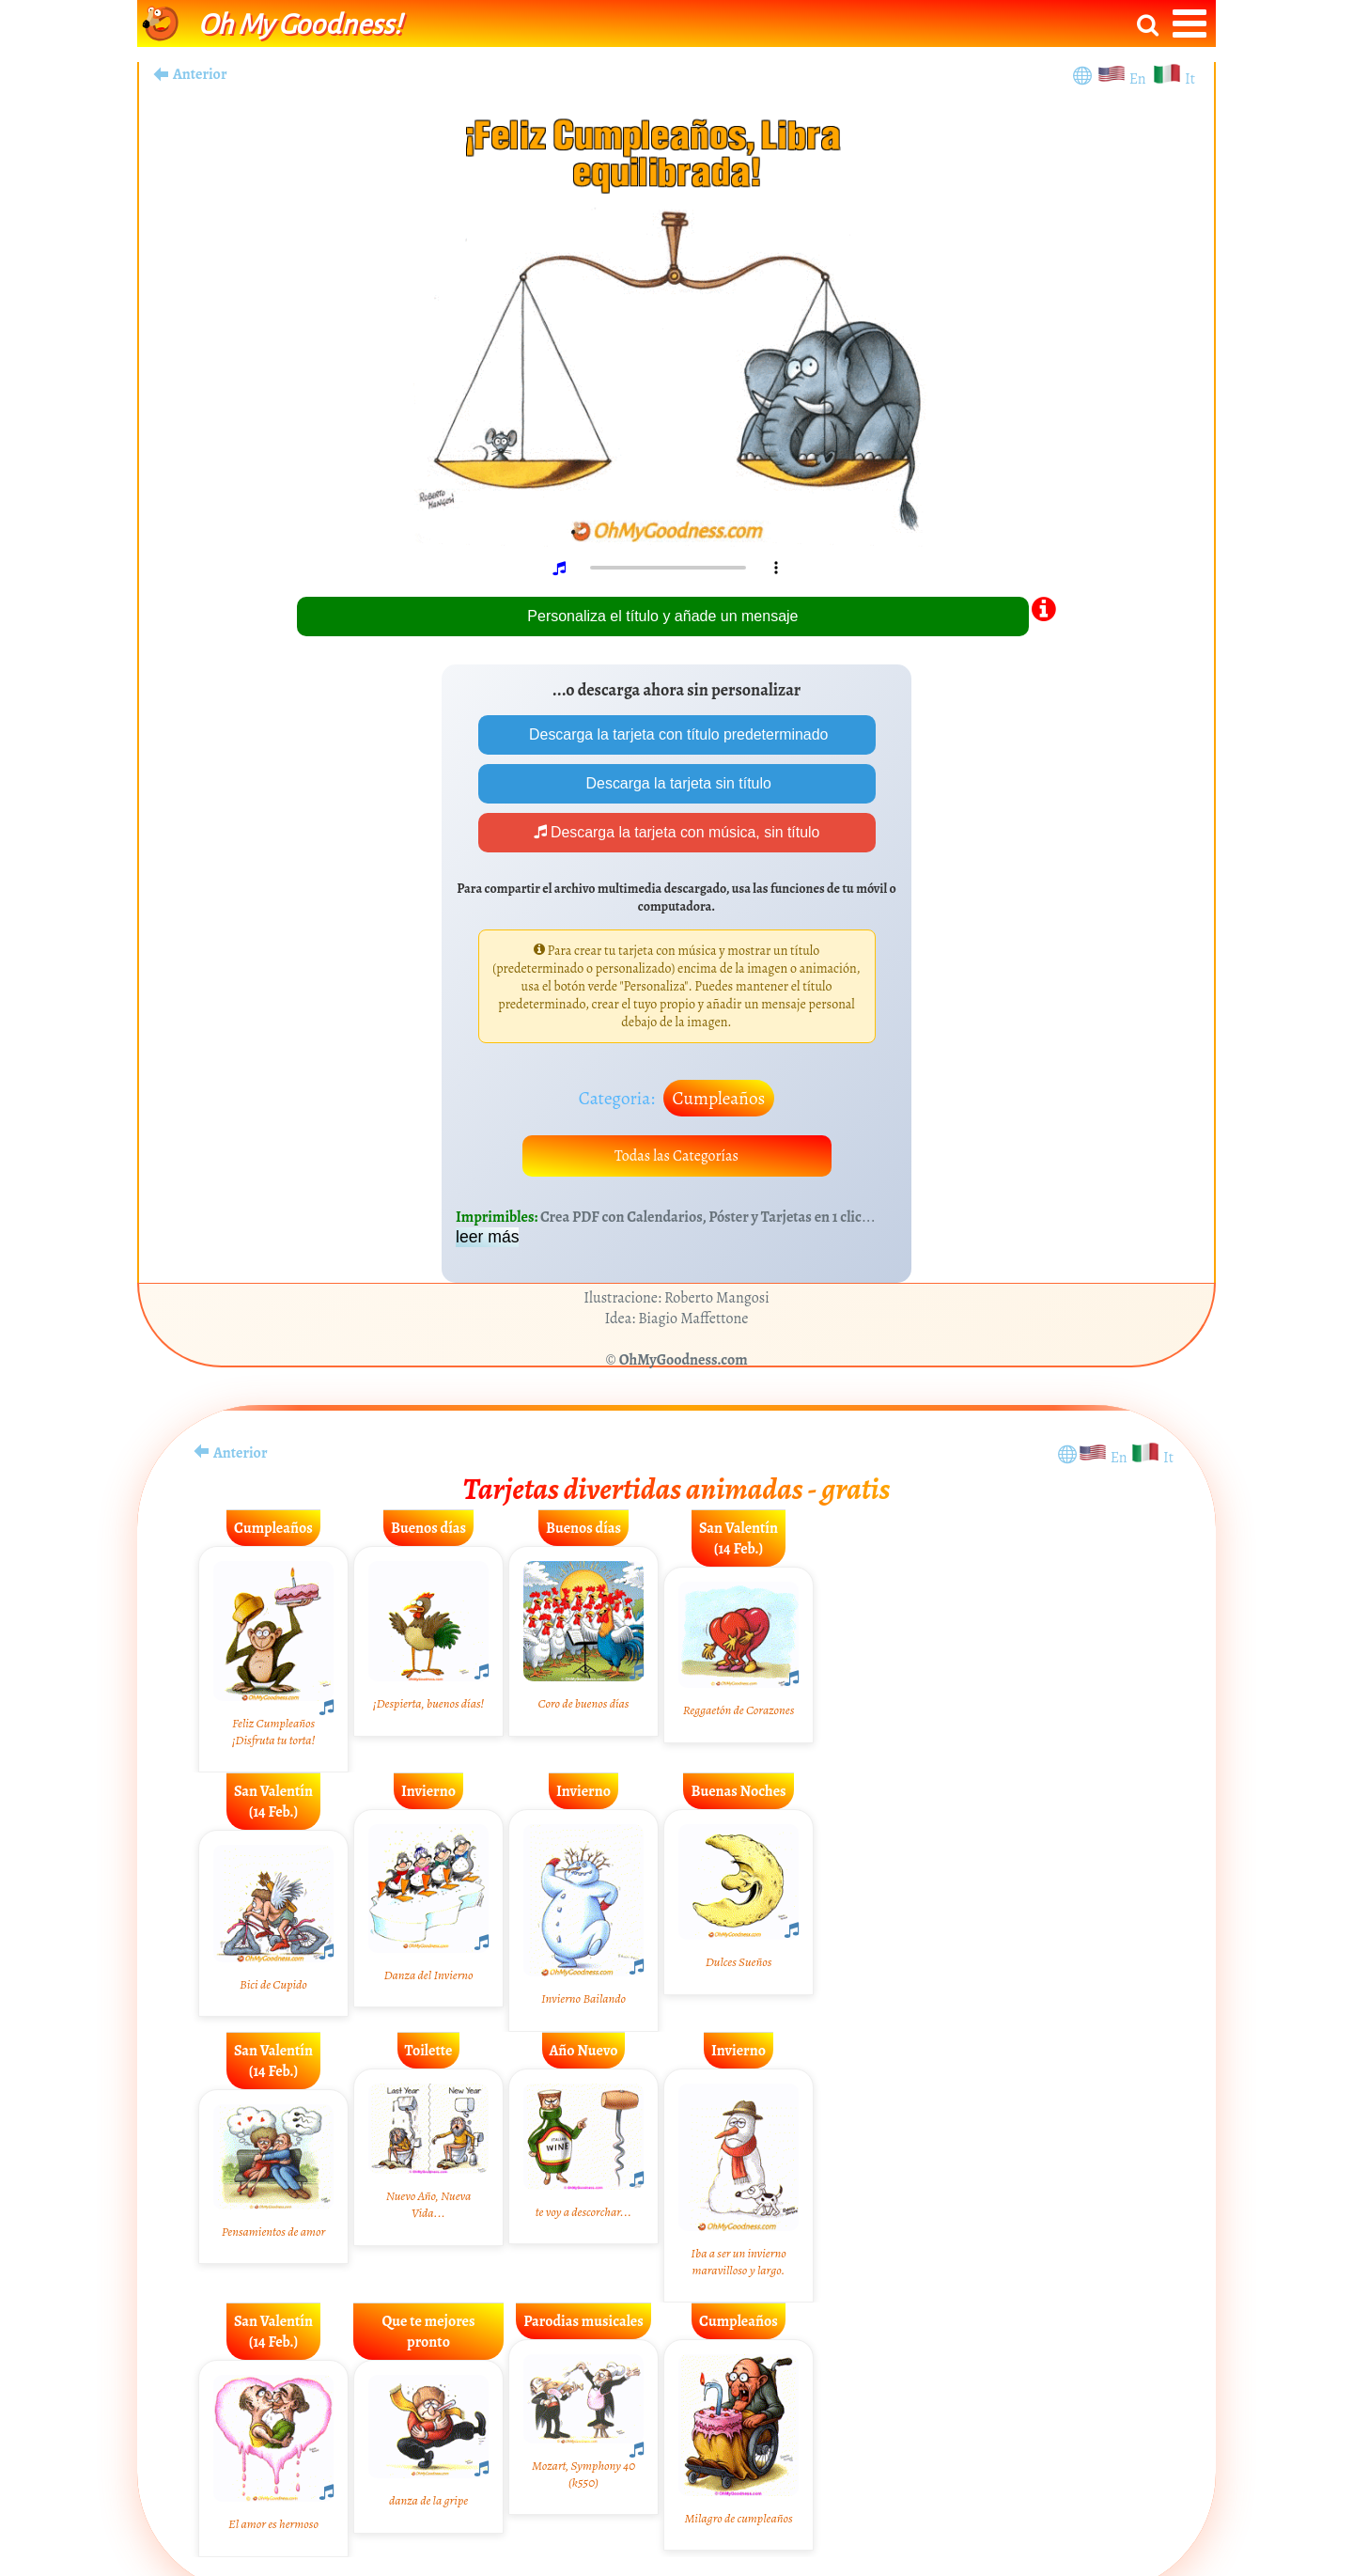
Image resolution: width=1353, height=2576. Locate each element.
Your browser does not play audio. (683, 568)
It (1190, 79)
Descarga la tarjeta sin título (677, 783)
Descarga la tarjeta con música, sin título (677, 832)
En (1140, 79)
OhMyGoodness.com (683, 1362)
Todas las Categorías (676, 1157)
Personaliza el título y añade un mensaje (662, 616)
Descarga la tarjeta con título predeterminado (677, 734)
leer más (487, 1239)
